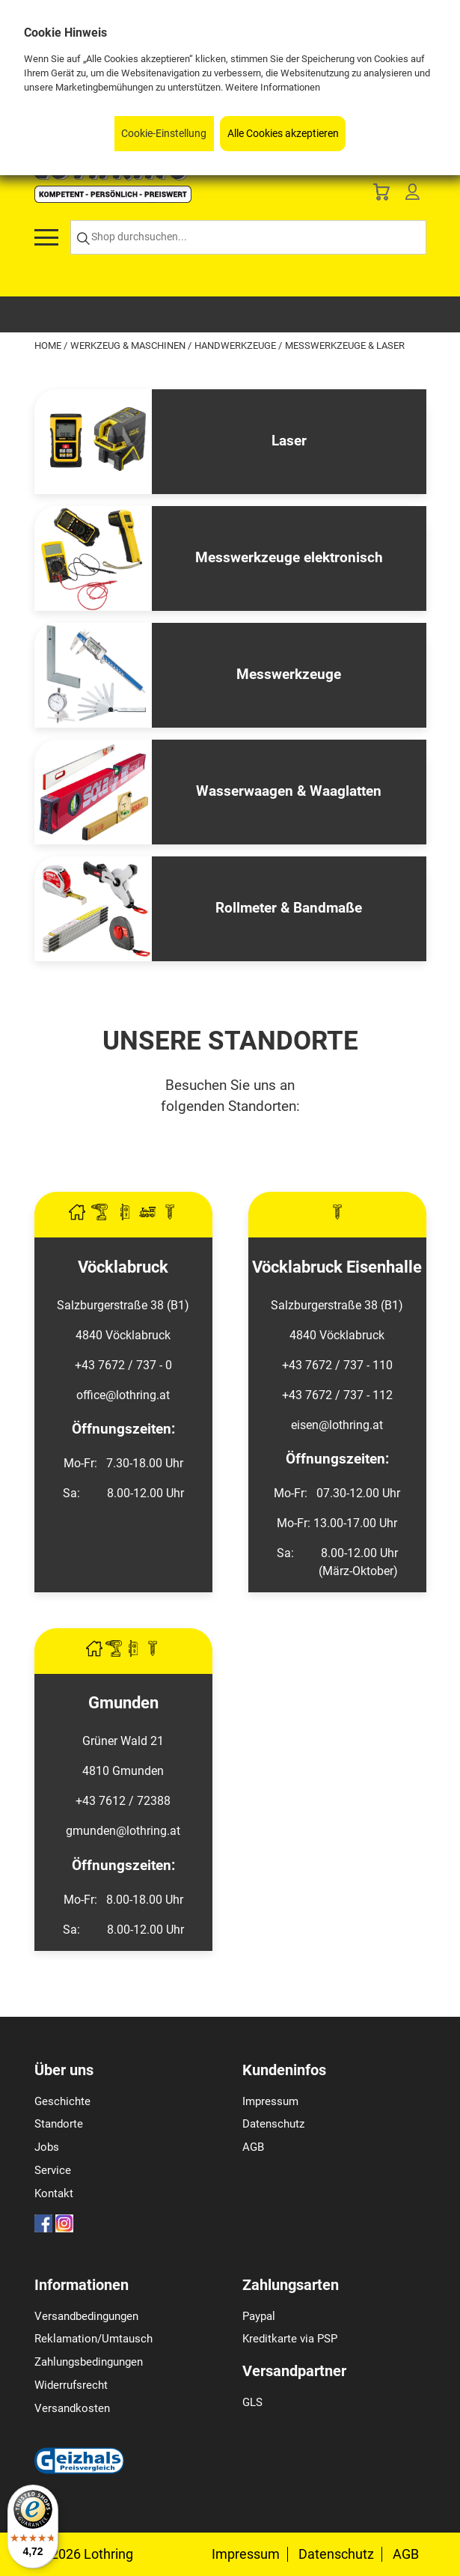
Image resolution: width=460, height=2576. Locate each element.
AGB (253, 2147)
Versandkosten (72, 2408)
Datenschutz (273, 2124)
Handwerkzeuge (236, 345)
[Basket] (381, 195)
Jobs (46, 2147)
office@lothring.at (123, 1395)
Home (49, 345)
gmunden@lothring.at (123, 1831)
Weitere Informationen (272, 87)
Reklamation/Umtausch (93, 2338)
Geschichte (62, 2101)
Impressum (270, 2101)
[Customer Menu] (412, 195)
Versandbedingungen (86, 2316)
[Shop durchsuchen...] (248, 237)
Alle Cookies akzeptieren (283, 133)
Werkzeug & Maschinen (129, 345)
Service (52, 2170)
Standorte (58, 2124)
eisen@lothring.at (337, 1425)
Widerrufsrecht (71, 2385)
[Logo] (112, 199)
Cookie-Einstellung (163, 133)
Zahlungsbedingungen (88, 2362)
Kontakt (53, 2193)
